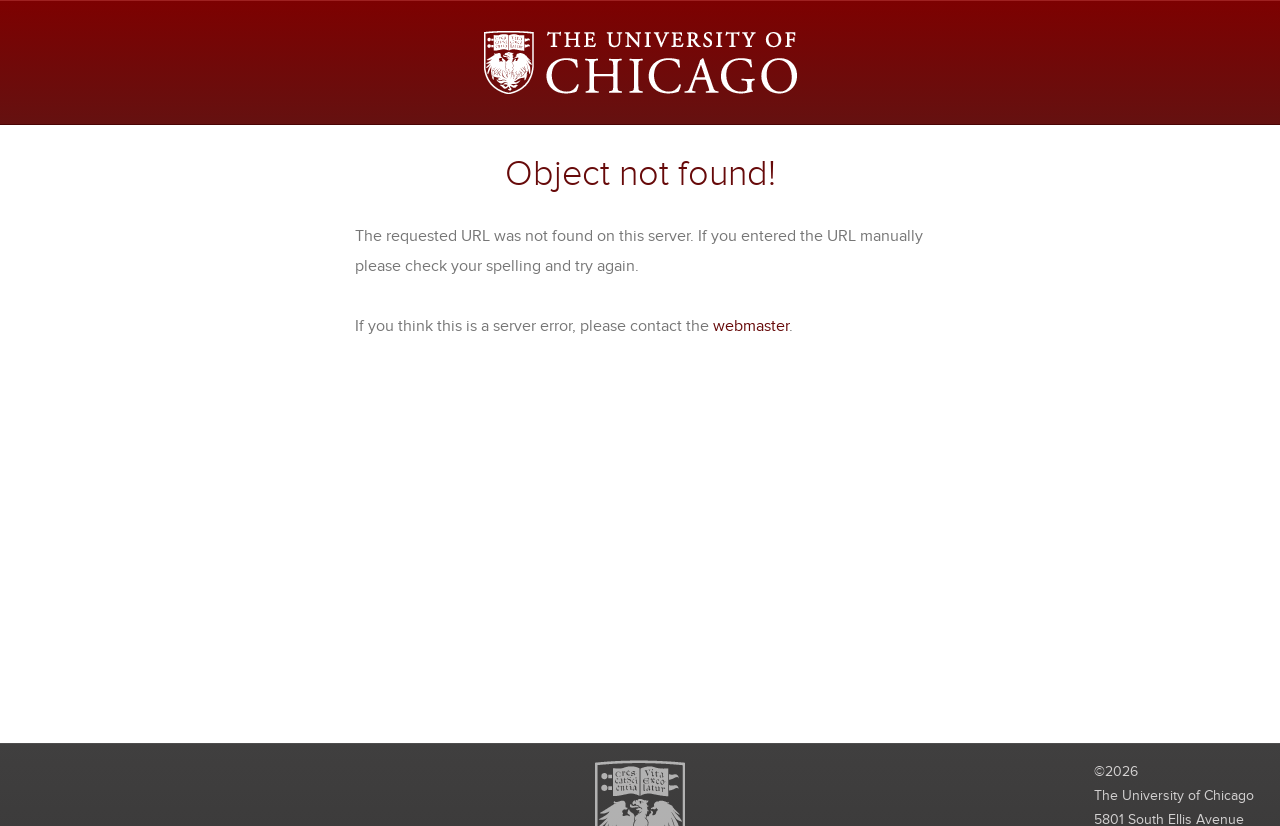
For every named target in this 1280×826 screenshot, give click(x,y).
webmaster (751, 326)
